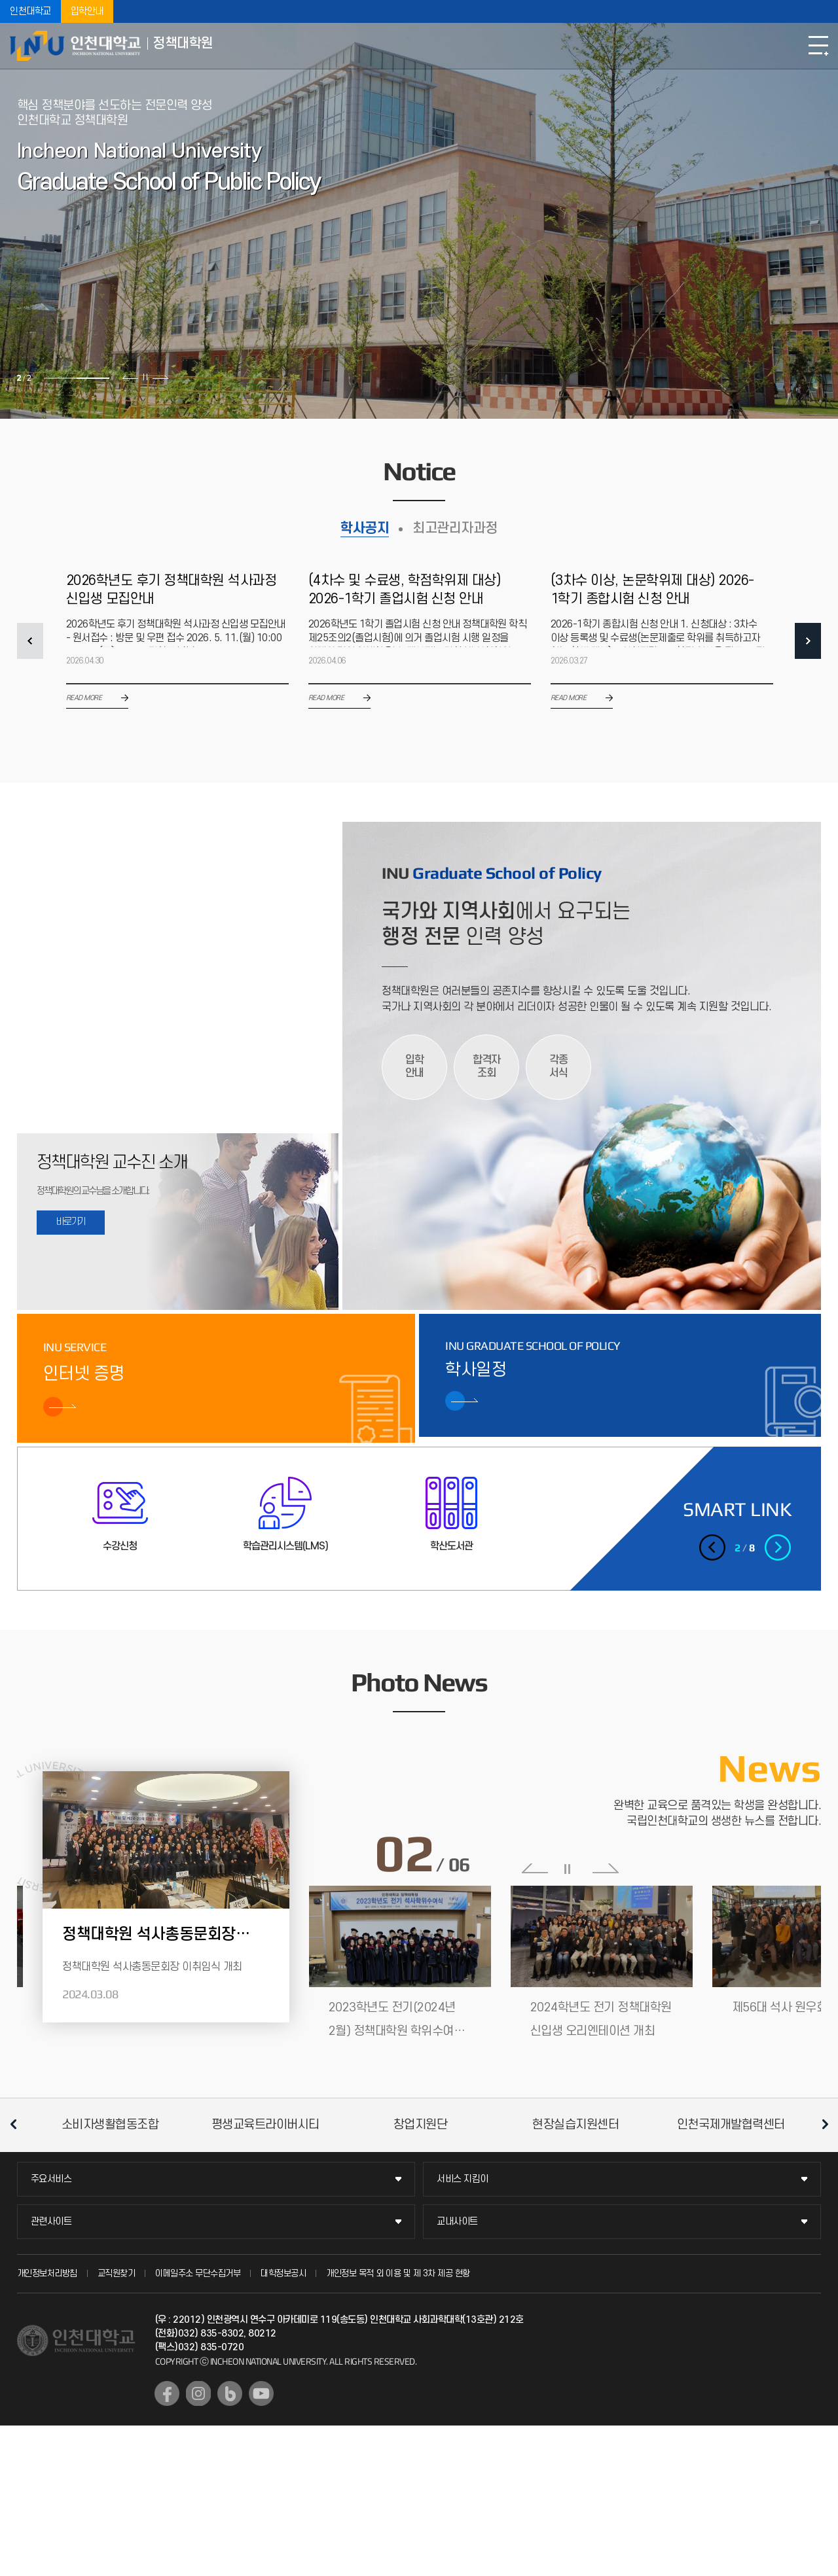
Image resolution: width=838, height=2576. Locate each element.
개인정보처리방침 (47, 2273)
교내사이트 (457, 2221)
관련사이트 (51, 2221)
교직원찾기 (117, 2273)
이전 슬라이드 (130, 377)
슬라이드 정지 (145, 377)
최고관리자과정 (455, 528)
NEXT (808, 641)
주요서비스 (51, 2179)
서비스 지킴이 (462, 2179)
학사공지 (364, 528)
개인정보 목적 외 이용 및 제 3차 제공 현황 (398, 2273)
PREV (30, 641)
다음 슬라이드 (160, 377)
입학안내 (87, 11)
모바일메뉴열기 (818, 46)
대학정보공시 (283, 2273)
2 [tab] (93, 378)
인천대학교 (30, 11)
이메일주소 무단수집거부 (197, 2273)
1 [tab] (60, 378)
